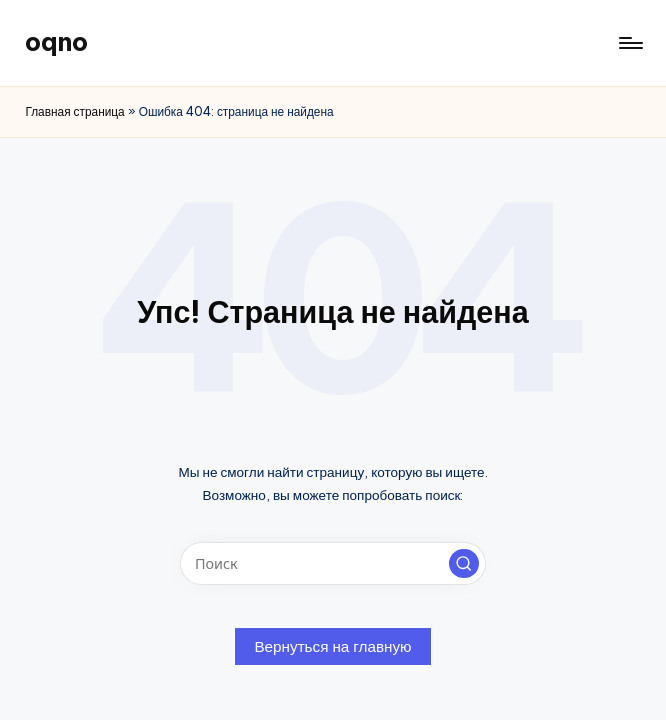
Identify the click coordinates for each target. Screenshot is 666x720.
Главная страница (74, 111)
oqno (56, 42)
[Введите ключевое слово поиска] (332, 563)
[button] (464, 564)
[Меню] (629, 43)
